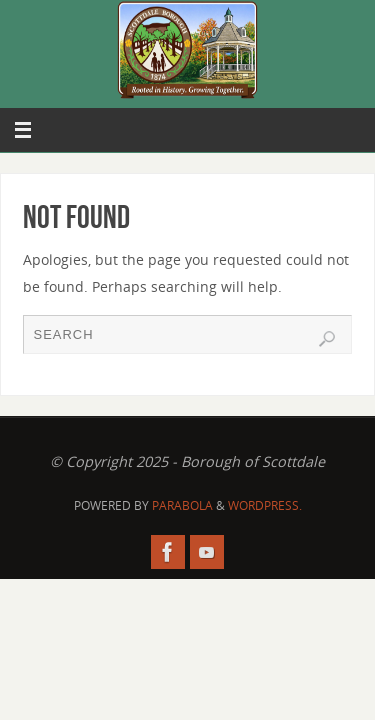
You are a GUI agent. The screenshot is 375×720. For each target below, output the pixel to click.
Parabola (182, 505)
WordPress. (265, 505)
